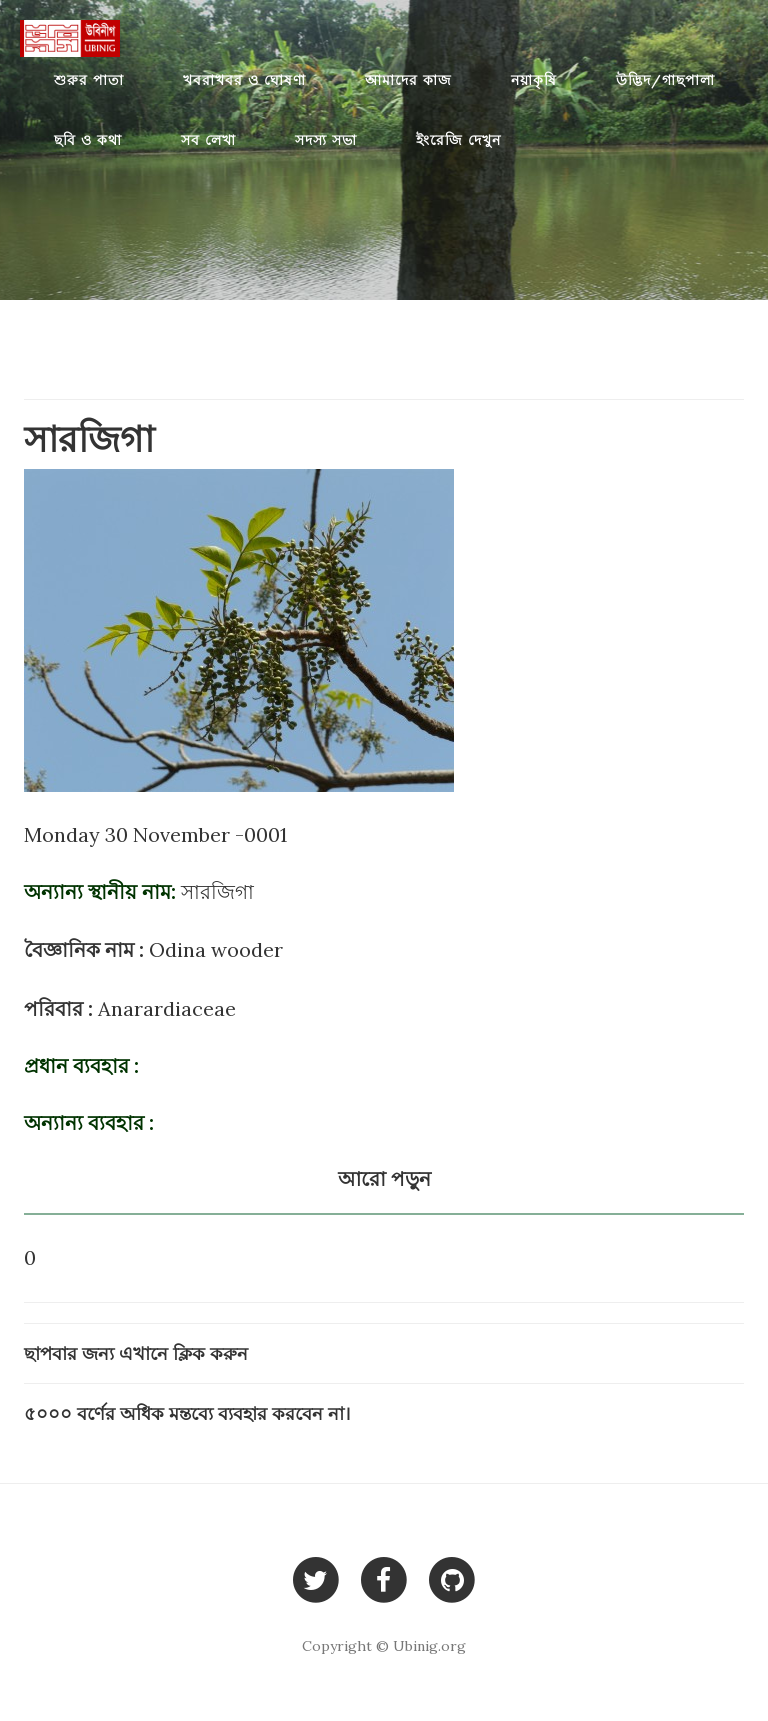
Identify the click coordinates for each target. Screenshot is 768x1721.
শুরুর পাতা (89, 80)
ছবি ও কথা (88, 140)
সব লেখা (208, 140)
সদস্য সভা (326, 140)
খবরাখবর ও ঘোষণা (244, 80)
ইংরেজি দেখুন (458, 140)
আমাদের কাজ (408, 80)
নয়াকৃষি (534, 80)
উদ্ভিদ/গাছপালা (665, 80)
